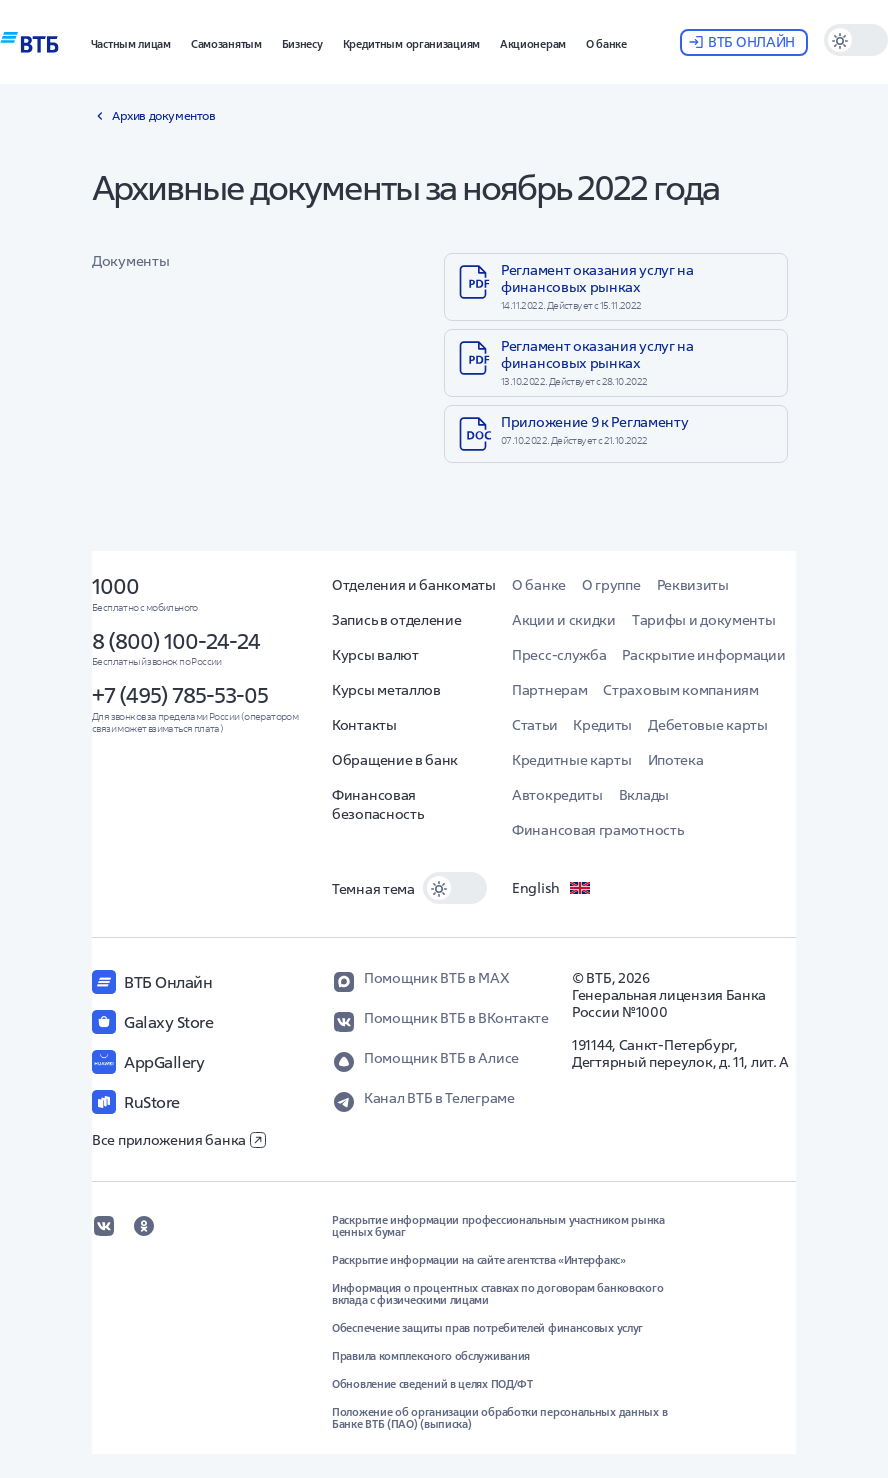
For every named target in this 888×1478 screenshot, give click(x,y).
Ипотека (676, 760)
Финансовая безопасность (377, 804)
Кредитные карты (572, 760)
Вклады (644, 795)
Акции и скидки (564, 620)
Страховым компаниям (680, 690)
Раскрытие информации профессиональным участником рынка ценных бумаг (498, 1226)
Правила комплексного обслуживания (431, 1356)
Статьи (534, 725)
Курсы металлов (386, 690)
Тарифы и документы (704, 620)
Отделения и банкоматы (414, 585)
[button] (131, 42)
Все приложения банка (179, 1140)
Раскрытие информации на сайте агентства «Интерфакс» (479, 1260)
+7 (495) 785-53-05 (180, 695)
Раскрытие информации (703, 655)
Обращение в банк (395, 760)
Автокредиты (557, 795)
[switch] (856, 40)
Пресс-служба (559, 655)
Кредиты (602, 725)
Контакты (364, 725)
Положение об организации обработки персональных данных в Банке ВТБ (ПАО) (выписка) (499, 1418)
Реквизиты (693, 585)
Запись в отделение (397, 620)
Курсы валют (375, 655)
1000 (115, 586)
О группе (611, 585)
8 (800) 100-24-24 (176, 641)
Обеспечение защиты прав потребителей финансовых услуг (487, 1328)
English (552, 888)
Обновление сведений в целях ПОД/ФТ (432, 1384)
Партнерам (549, 690)
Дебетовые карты (708, 725)
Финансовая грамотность (597, 830)
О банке (539, 585)
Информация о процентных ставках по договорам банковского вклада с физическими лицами (497, 1294)
